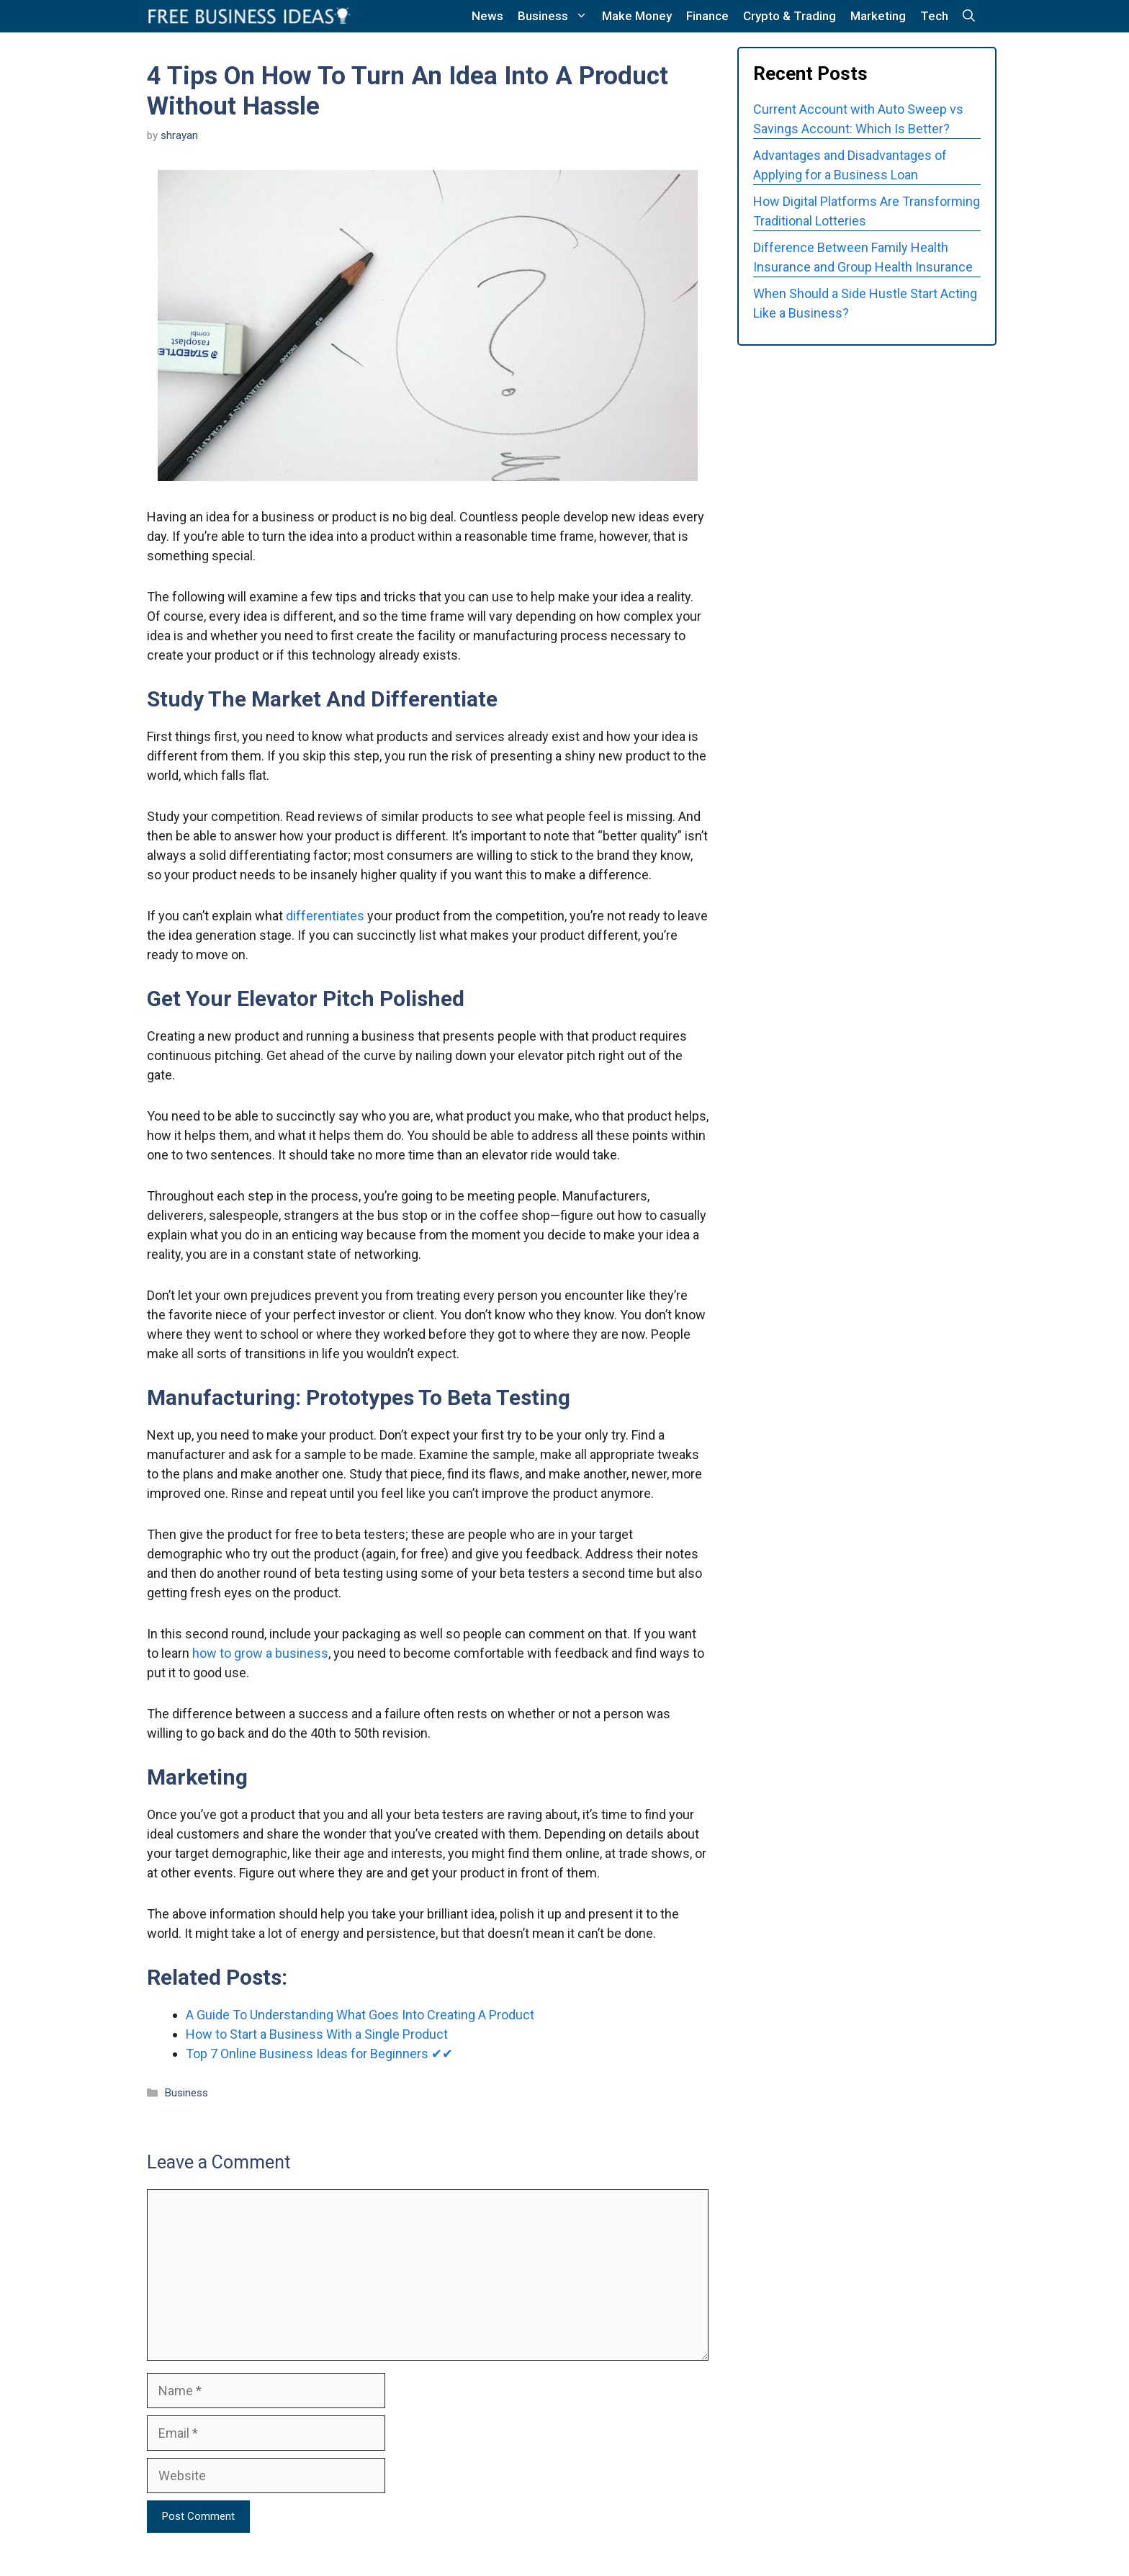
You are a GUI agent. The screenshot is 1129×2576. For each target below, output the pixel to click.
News (487, 16)
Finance (707, 16)
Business (556, 16)
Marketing (878, 16)
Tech (934, 16)
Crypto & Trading (789, 16)
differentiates (325, 915)
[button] (968, 16)
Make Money (637, 16)
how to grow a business (260, 1653)
